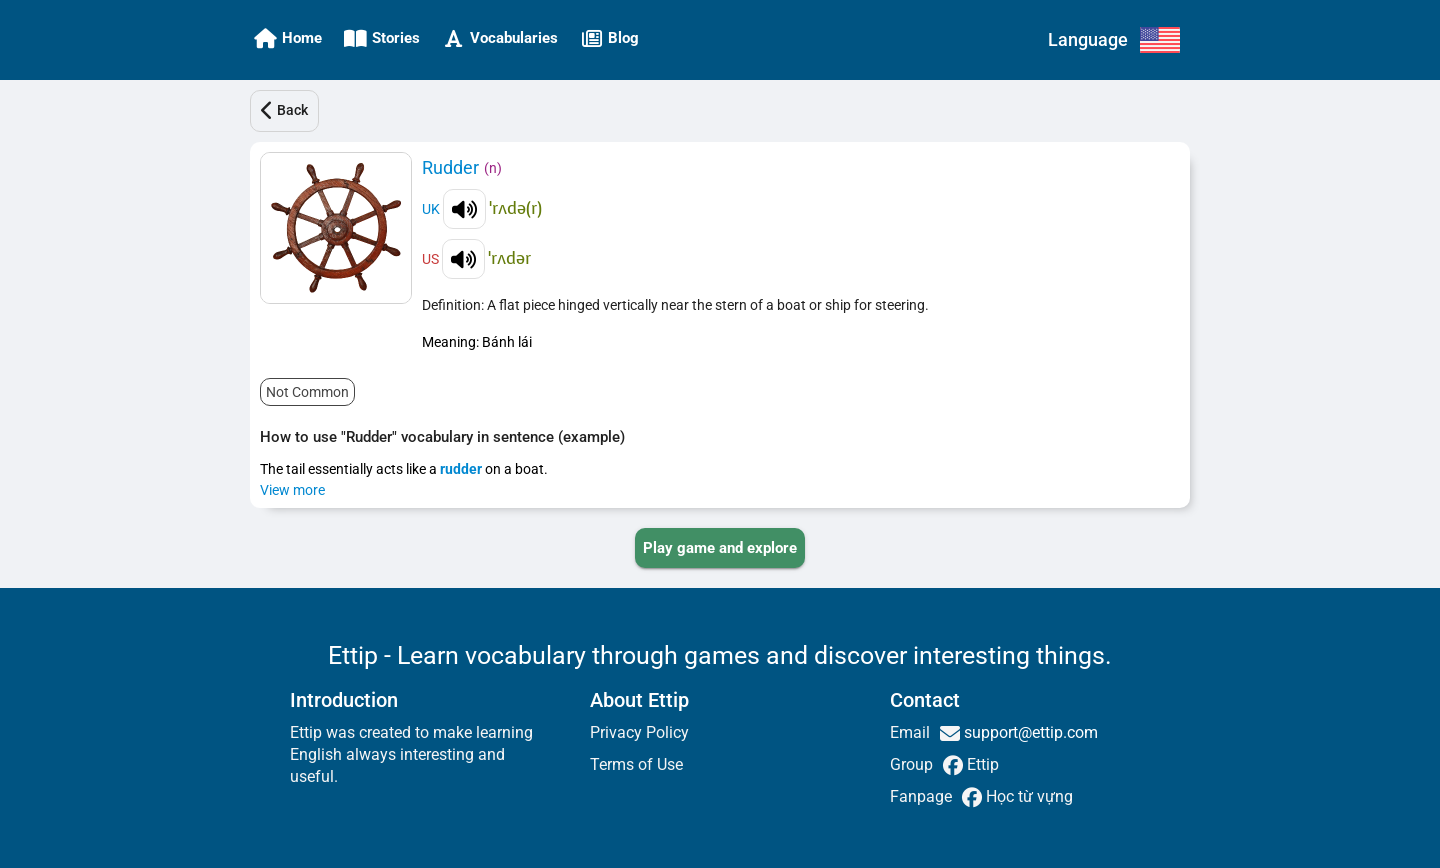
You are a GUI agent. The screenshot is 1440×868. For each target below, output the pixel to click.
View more (292, 490)
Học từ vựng (1027, 796)
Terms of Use (636, 764)
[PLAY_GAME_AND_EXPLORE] (720, 548)
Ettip (981, 764)
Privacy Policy (639, 732)
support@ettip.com (1029, 732)
